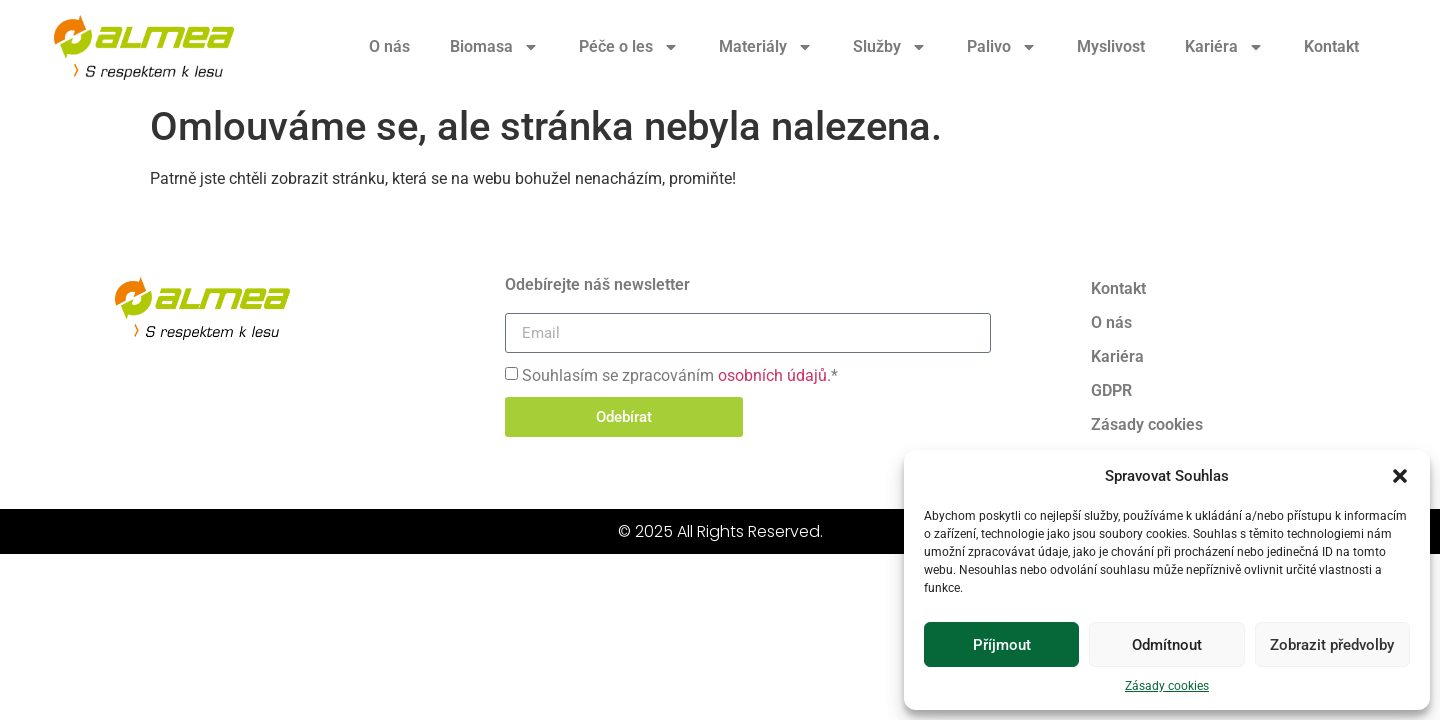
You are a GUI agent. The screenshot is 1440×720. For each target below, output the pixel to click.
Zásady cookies (1167, 686)
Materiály (766, 47)
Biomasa (494, 47)
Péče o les (629, 47)
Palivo (1002, 47)
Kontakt (1331, 46)
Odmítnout (1167, 645)
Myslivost (1111, 46)
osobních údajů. (774, 375)
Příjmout (1002, 645)
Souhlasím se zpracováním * (680, 375)
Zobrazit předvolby (1332, 645)
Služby (890, 47)
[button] (1400, 476)
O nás (389, 46)
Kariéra (1224, 47)
